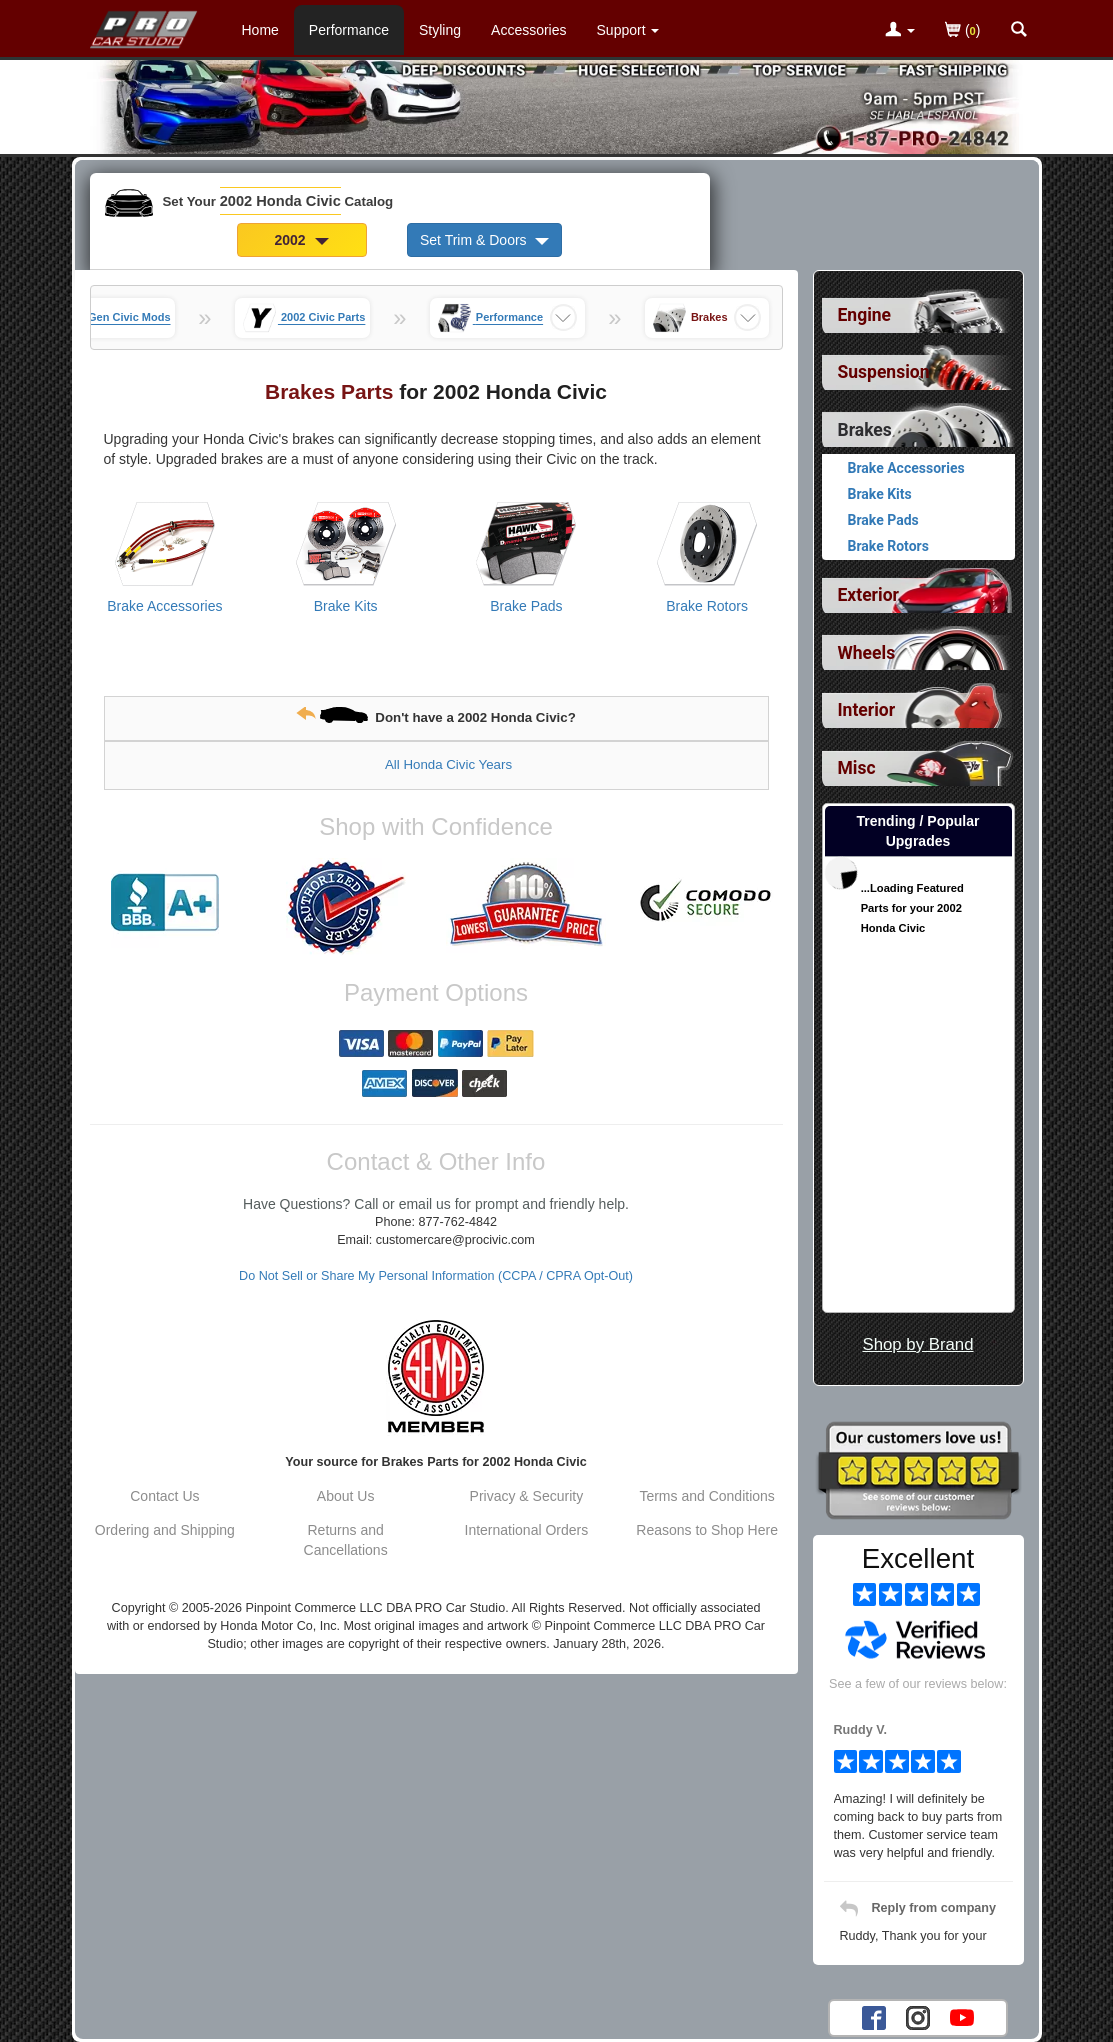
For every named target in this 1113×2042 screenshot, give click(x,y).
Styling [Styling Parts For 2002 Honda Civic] (440, 30)
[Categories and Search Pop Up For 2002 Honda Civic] (1019, 31)
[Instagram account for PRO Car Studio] (918, 2017)
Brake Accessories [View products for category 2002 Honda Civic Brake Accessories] (164, 606)
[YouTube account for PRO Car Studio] (962, 2017)
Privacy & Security (527, 1496)
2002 (302, 240)
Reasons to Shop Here (707, 1530)
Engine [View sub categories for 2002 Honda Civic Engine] (865, 315)
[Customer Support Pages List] (628, 30)
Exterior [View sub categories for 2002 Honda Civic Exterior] (868, 595)
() (962, 31)
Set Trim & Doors (484, 240)
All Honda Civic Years (448, 764)
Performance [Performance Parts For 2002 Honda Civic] (349, 30)
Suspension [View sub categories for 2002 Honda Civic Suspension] (884, 372)
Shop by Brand (917, 1344)
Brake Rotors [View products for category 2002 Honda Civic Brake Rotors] (707, 606)
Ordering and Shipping (165, 1530)
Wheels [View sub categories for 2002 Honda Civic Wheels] (867, 653)
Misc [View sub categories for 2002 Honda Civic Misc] (857, 768)
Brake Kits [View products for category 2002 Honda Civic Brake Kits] (346, 606)
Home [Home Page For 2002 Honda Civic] (260, 30)
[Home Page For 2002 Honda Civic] (144, 25)
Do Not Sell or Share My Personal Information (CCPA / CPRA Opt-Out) (436, 1276)
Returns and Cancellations (346, 1540)
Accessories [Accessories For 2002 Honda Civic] (528, 30)
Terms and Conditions (706, 1496)
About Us (346, 1496)
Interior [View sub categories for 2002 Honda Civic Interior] (867, 710)
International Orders (527, 1530)
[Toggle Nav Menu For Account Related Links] (900, 31)
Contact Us (164, 1496)
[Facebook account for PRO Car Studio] (874, 2017)
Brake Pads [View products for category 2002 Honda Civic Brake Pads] (526, 606)
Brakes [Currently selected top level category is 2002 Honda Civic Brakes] (865, 430)
